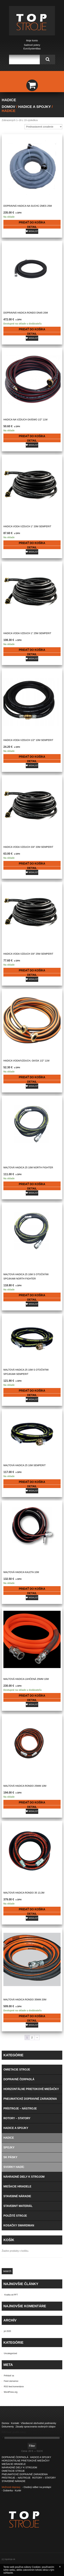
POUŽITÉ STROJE (15, 2215)
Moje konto (32, 40)
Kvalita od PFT (11, 2295)
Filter (32, 2445)
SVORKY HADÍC (13, 2167)
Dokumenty (8, 2426)
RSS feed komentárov (14, 2386)
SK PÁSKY (10, 2157)
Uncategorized (10, 2353)
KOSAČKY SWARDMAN (18, 2225)
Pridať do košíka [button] (32, 222)
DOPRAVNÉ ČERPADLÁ (18, 2079)
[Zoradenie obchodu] (43, 126)
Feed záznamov (11, 2381)
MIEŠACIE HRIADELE (17, 2186)
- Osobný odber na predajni (36, 2487)
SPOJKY (9, 2147)
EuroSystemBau (32, 48)
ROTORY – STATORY (16, 2118)
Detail (32, 226)
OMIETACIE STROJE (16, 2069)
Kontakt (15, 2423)
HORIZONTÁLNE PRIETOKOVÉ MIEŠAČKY (31, 2089)
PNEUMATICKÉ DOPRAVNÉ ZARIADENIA (30, 2098)
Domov (8, 107)
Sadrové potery (32, 45)
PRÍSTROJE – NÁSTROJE (20, 2108)
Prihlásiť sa (9, 2375)
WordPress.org (10, 2392)
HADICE (8, 2137)
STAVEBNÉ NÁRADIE (17, 2196)
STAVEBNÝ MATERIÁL (18, 2206)
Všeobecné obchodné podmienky (38, 2423)
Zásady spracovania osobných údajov (35, 2426)
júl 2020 (7, 2331)
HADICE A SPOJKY (34, 107)
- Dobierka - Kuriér (11, 2490)
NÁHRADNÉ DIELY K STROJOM (24, 2176)
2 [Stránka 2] (32, 2037)
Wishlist (33, 231)
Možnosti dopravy (11, 2487)
